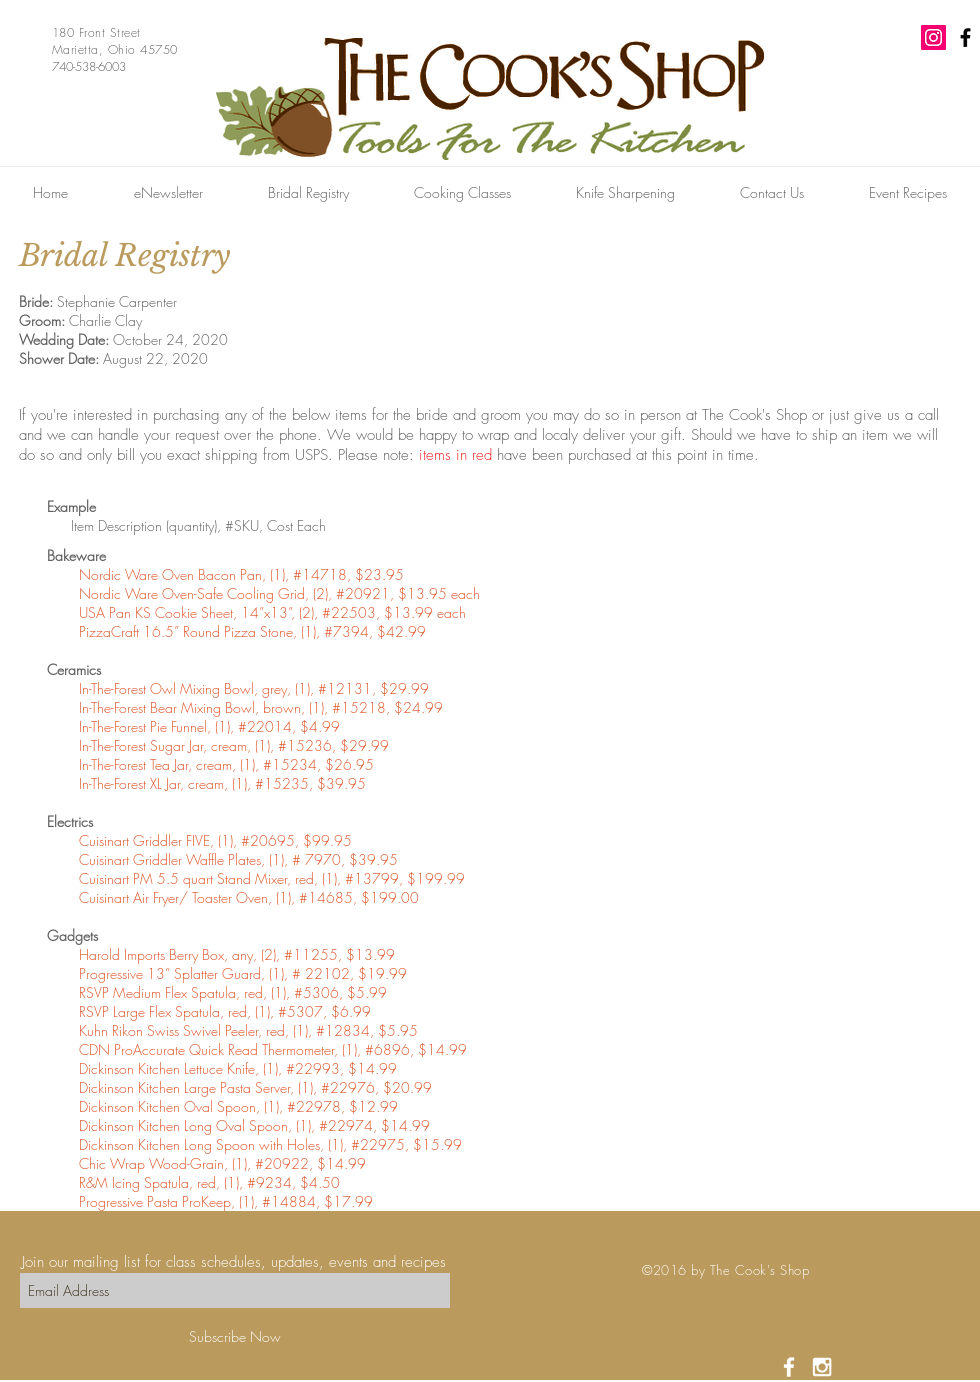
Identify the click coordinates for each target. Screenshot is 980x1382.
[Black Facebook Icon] (965, 37)
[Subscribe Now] (235, 1336)
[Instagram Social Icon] (933, 37)
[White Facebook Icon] (789, 1367)
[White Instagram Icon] (822, 1367)
